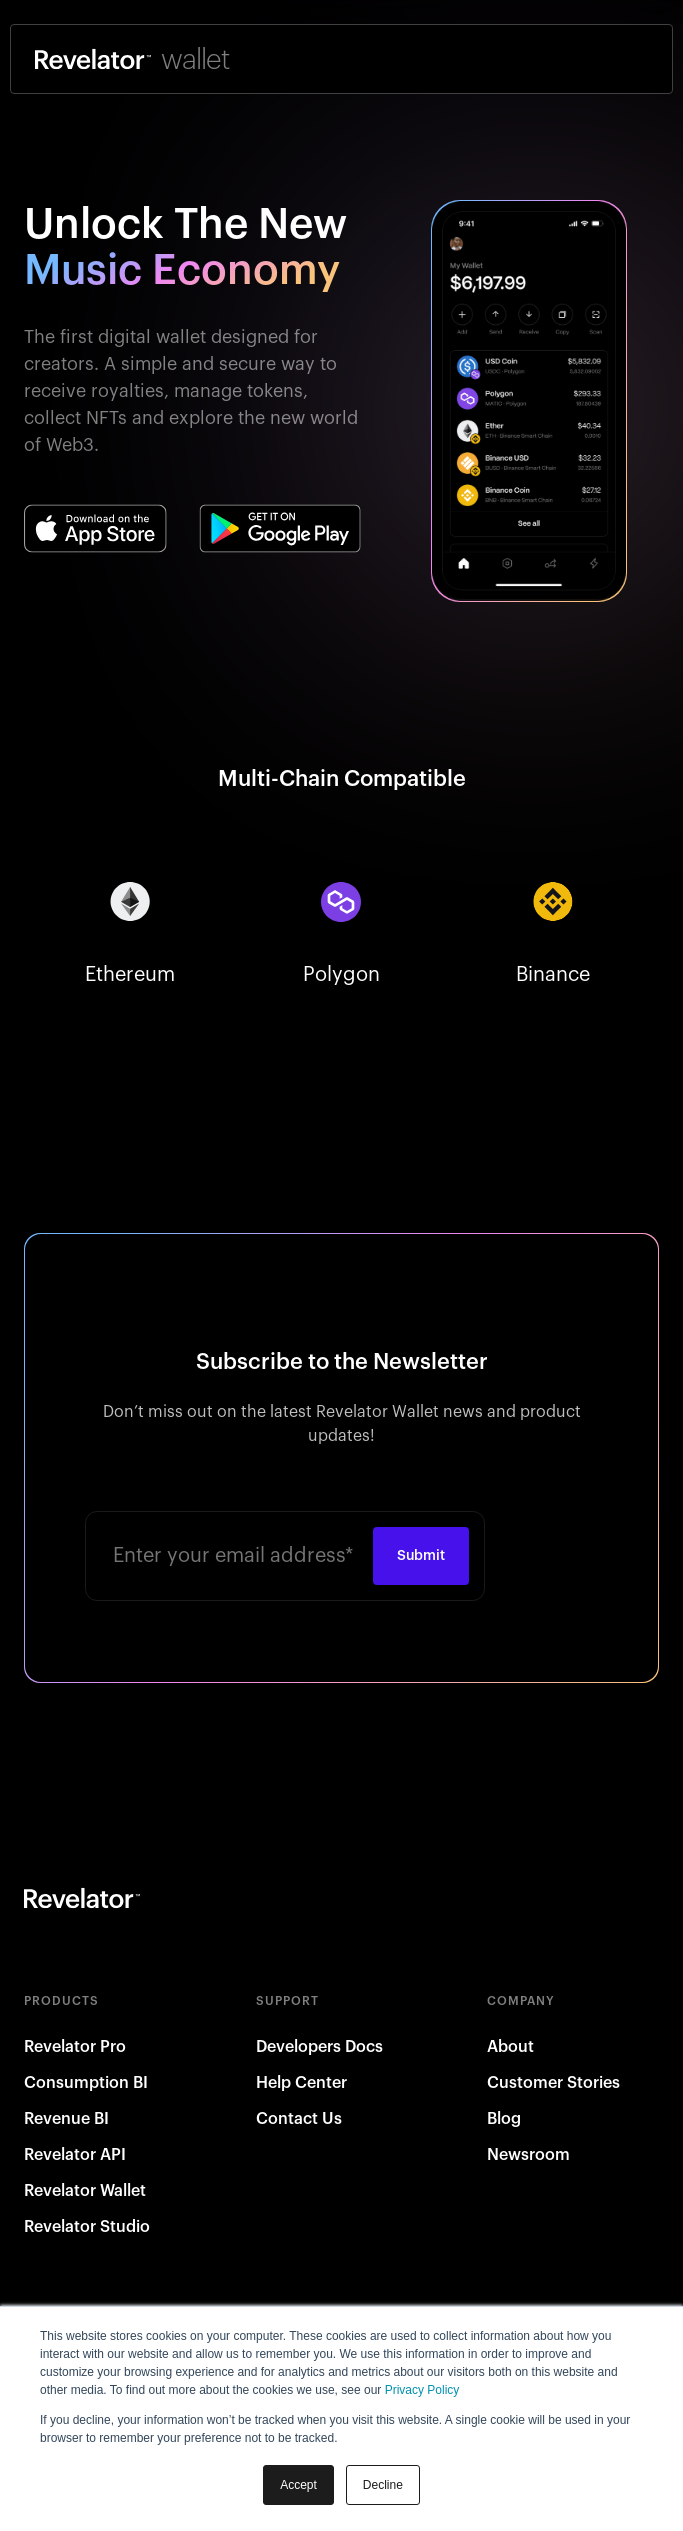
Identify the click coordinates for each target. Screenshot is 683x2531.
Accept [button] (298, 2485)
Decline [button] (383, 2485)
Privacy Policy (422, 2390)
